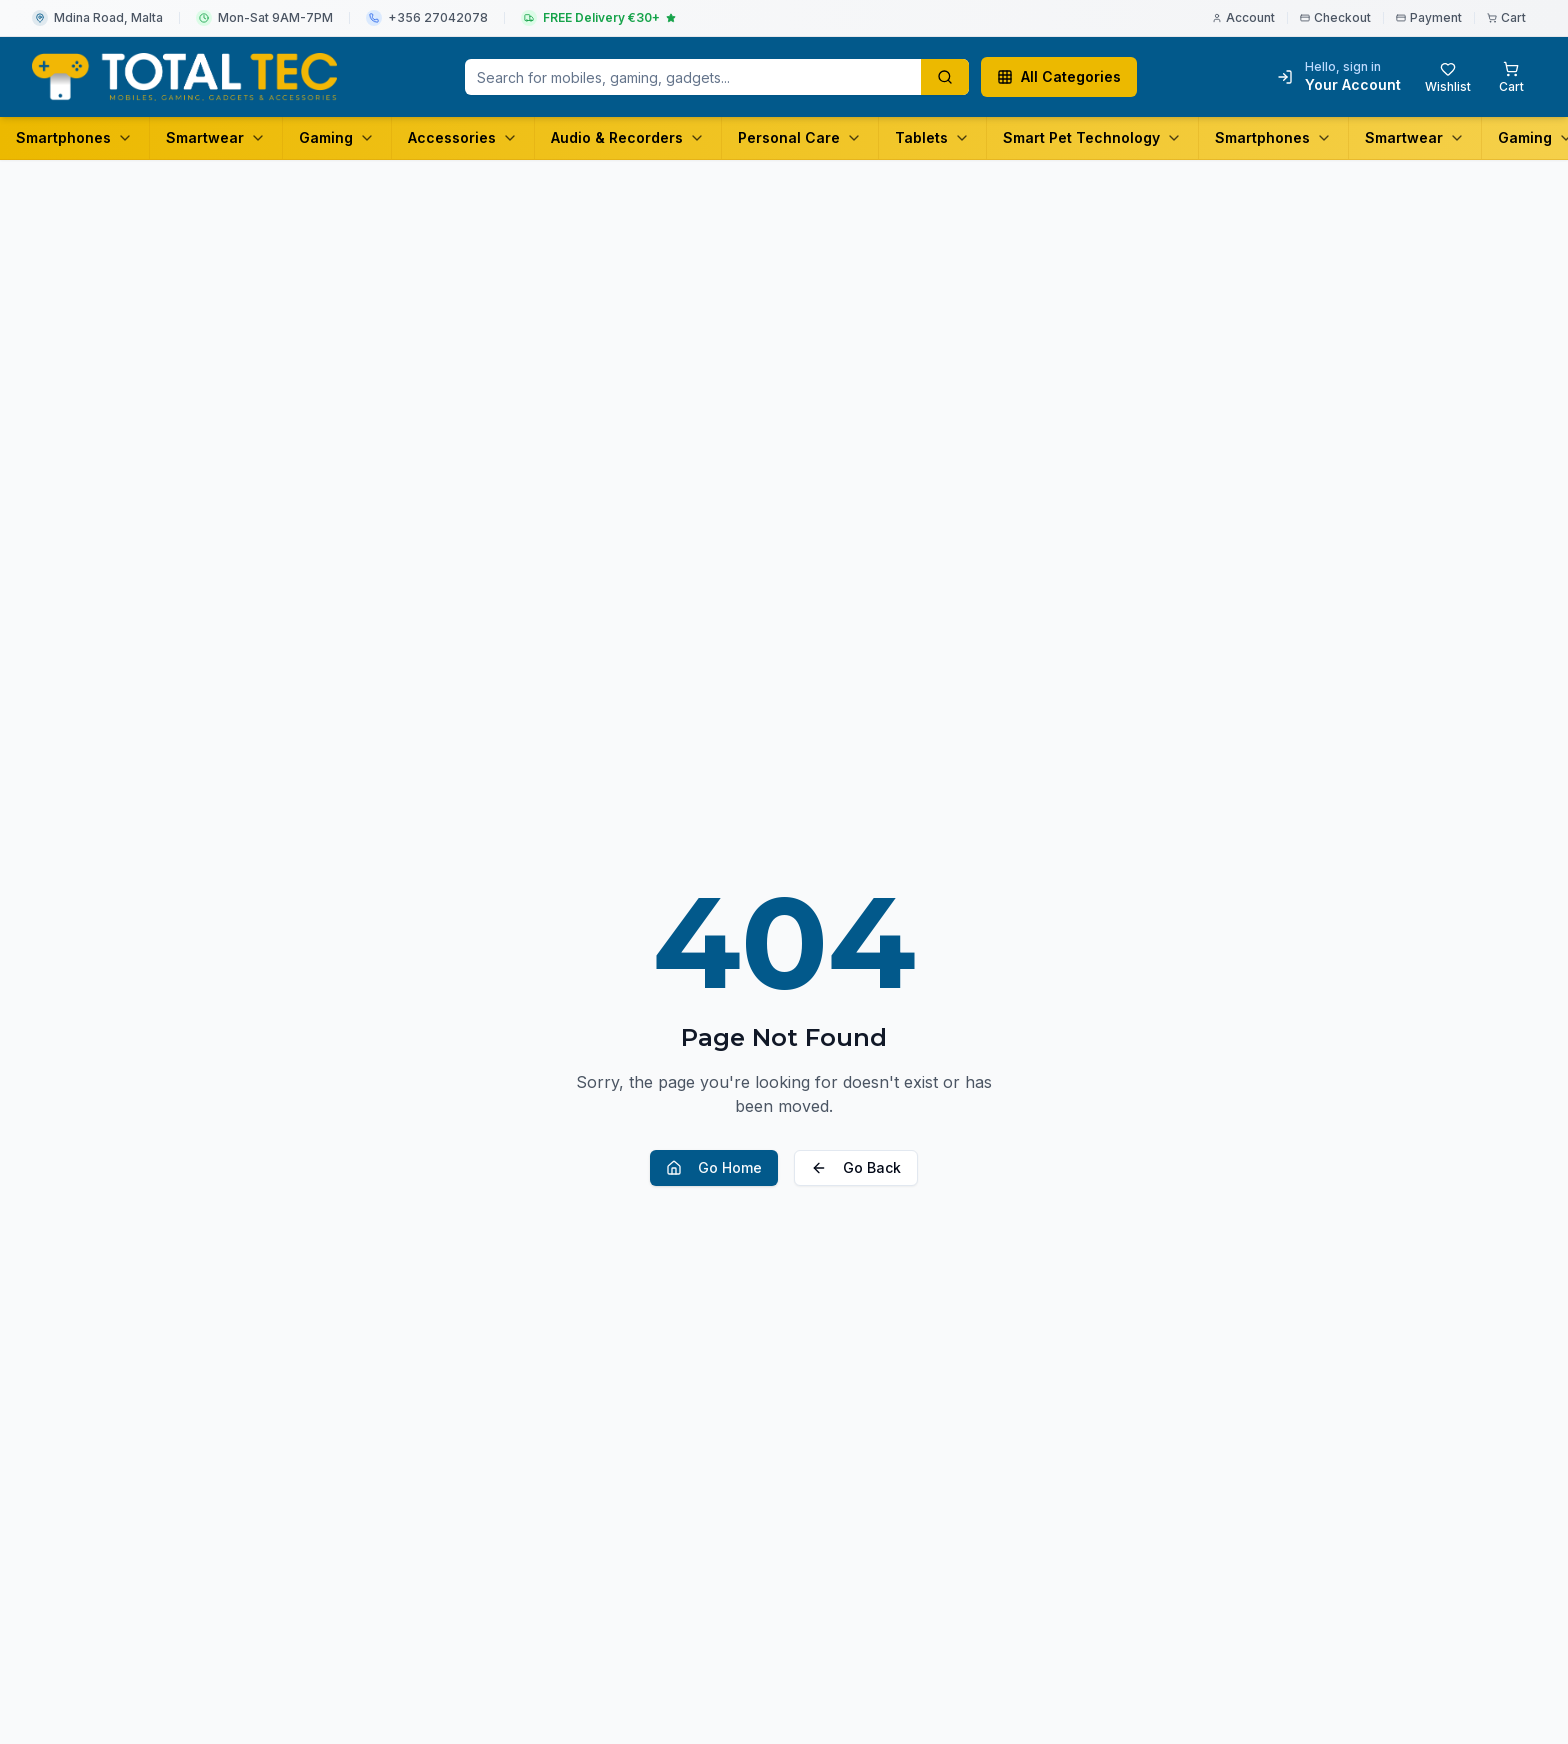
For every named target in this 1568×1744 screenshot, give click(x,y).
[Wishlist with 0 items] (1448, 77)
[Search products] (945, 77)
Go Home (714, 1167)
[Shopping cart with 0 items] (1511, 77)
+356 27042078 (438, 17)
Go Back (856, 1167)
